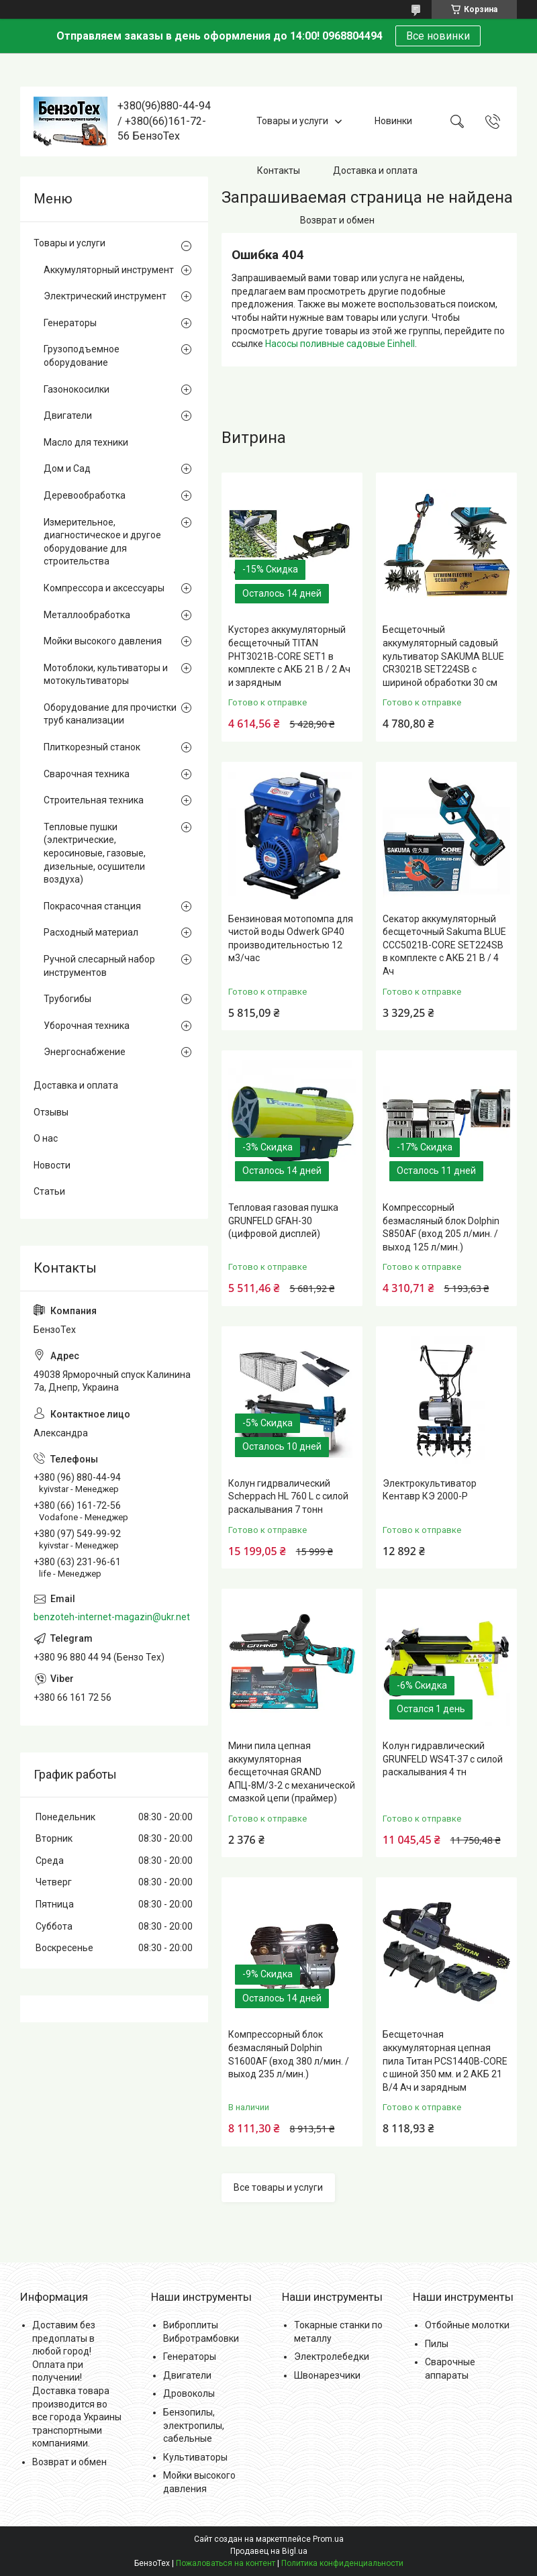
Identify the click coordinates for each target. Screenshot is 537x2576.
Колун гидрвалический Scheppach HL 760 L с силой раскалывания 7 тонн (288, 1496)
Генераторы (70, 322)
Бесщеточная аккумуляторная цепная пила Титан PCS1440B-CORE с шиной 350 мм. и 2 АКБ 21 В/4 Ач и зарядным (445, 2060)
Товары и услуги (292, 120)
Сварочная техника (87, 774)
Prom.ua (328, 2539)
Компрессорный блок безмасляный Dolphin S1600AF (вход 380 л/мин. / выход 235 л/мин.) (288, 2054)
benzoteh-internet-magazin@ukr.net (112, 1617)
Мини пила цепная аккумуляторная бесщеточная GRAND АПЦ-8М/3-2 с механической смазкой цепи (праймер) (291, 1771)
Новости (52, 1165)
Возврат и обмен (337, 220)
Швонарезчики (327, 2375)
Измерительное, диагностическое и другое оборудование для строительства (102, 542)
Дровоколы (189, 2393)
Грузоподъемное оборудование (81, 356)
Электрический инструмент (105, 296)
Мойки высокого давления (103, 641)
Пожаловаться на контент (225, 2563)
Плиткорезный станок (92, 747)
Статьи (49, 1191)
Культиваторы (195, 2457)
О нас (46, 1138)
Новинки (393, 120)
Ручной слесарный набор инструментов (99, 966)
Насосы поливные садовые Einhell (340, 343)
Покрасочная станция (92, 906)
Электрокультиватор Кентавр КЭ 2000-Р (430, 1490)
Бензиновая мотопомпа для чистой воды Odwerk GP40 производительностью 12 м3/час (290, 938)
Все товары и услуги (278, 2187)
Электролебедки (331, 2356)
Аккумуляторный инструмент (109, 269)
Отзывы (51, 1112)
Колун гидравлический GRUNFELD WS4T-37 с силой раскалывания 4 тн (443, 1758)
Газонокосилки (76, 389)
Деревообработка (85, 495)
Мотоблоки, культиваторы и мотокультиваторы (106, 674)
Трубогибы (67, 998)
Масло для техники (86, 442)
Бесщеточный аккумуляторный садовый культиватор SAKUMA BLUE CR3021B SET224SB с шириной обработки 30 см (443, 655)
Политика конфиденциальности (342, 2563)
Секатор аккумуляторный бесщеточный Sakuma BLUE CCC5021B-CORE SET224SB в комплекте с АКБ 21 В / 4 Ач (444, 945)
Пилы (436, 2343)
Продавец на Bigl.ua (268, 2551)
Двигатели (68, 415)
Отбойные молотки (467, 2325)
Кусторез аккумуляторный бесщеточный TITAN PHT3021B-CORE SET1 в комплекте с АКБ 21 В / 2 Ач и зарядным (289, 655)
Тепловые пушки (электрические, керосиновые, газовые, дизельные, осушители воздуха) (95, 853)
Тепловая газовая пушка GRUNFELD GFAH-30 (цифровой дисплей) (283, 1220)
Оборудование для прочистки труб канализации (110, 714)
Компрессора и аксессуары (104, 588)
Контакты (278, 170)
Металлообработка (87, 614)
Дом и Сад (67, 468)
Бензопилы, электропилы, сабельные (193, 2425)
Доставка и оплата (375, 170)
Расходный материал (91, 932)
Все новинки (438, 36)
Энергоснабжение (85, 1051)
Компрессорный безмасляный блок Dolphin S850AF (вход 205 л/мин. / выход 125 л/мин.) (441, 1227)
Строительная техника (94, 800)
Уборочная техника (87, 1025)
